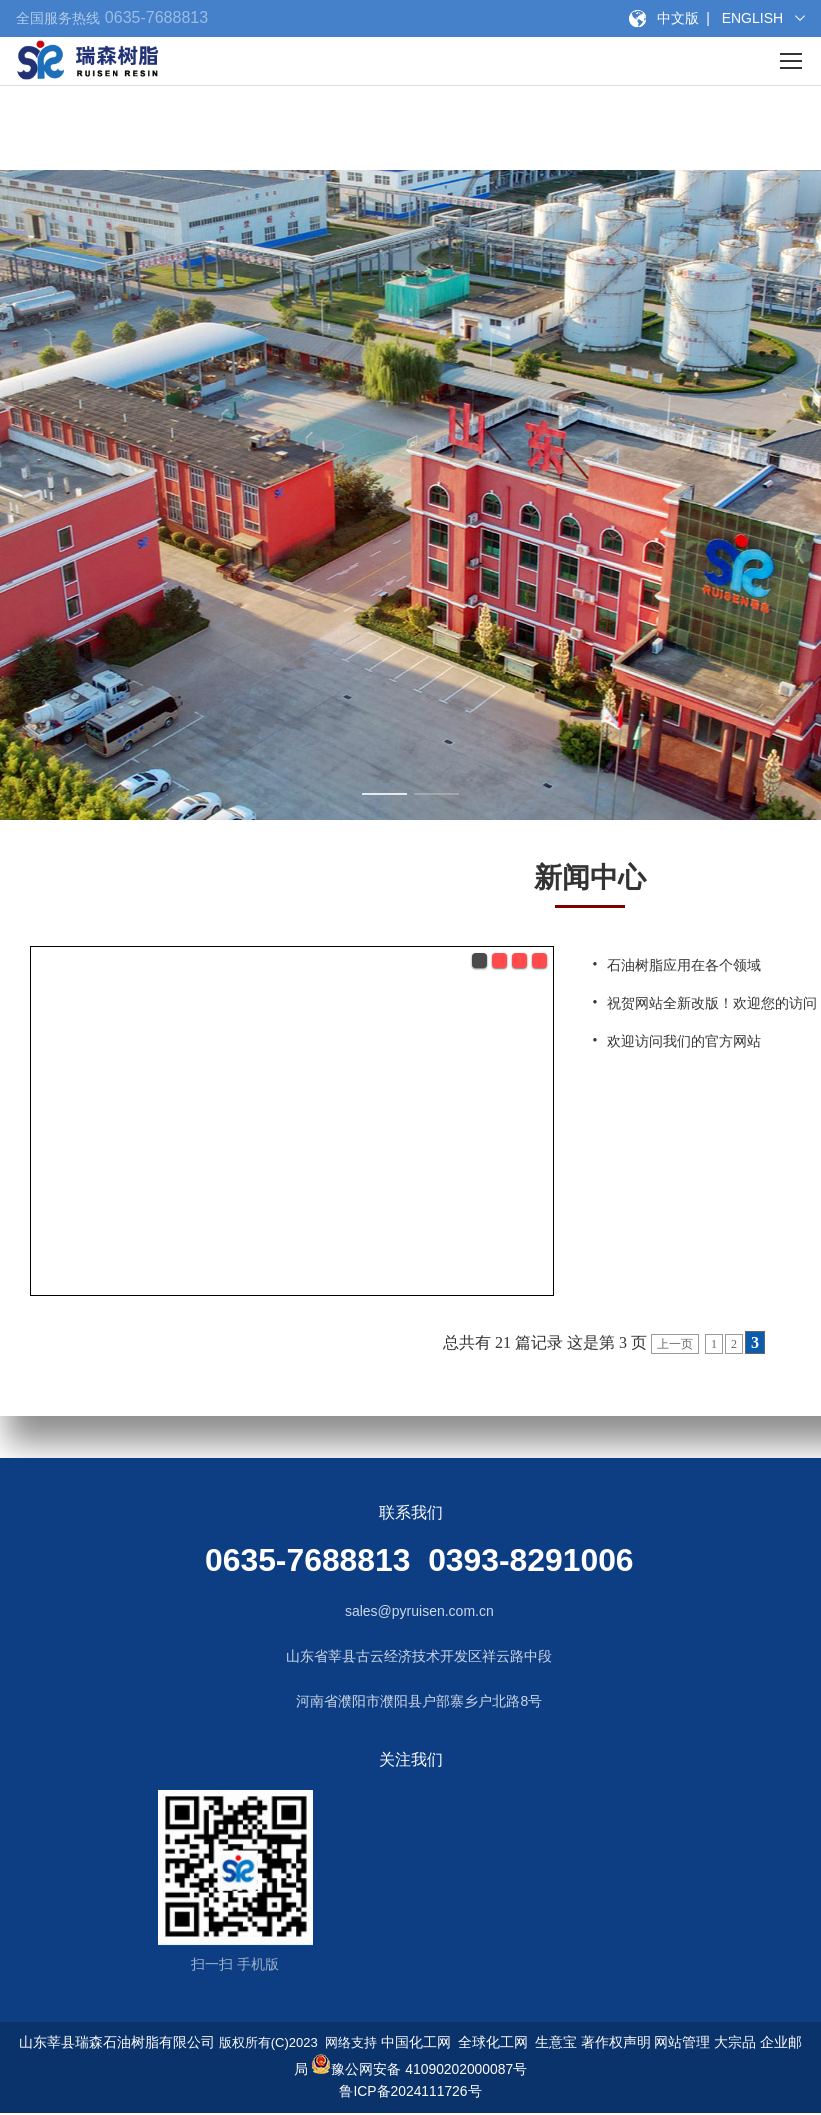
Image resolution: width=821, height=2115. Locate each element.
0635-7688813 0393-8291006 (419, 1560)
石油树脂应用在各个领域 (684, 965)
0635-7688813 (154, 17)
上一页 (675, 1344)
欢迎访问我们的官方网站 (684, 1041)
